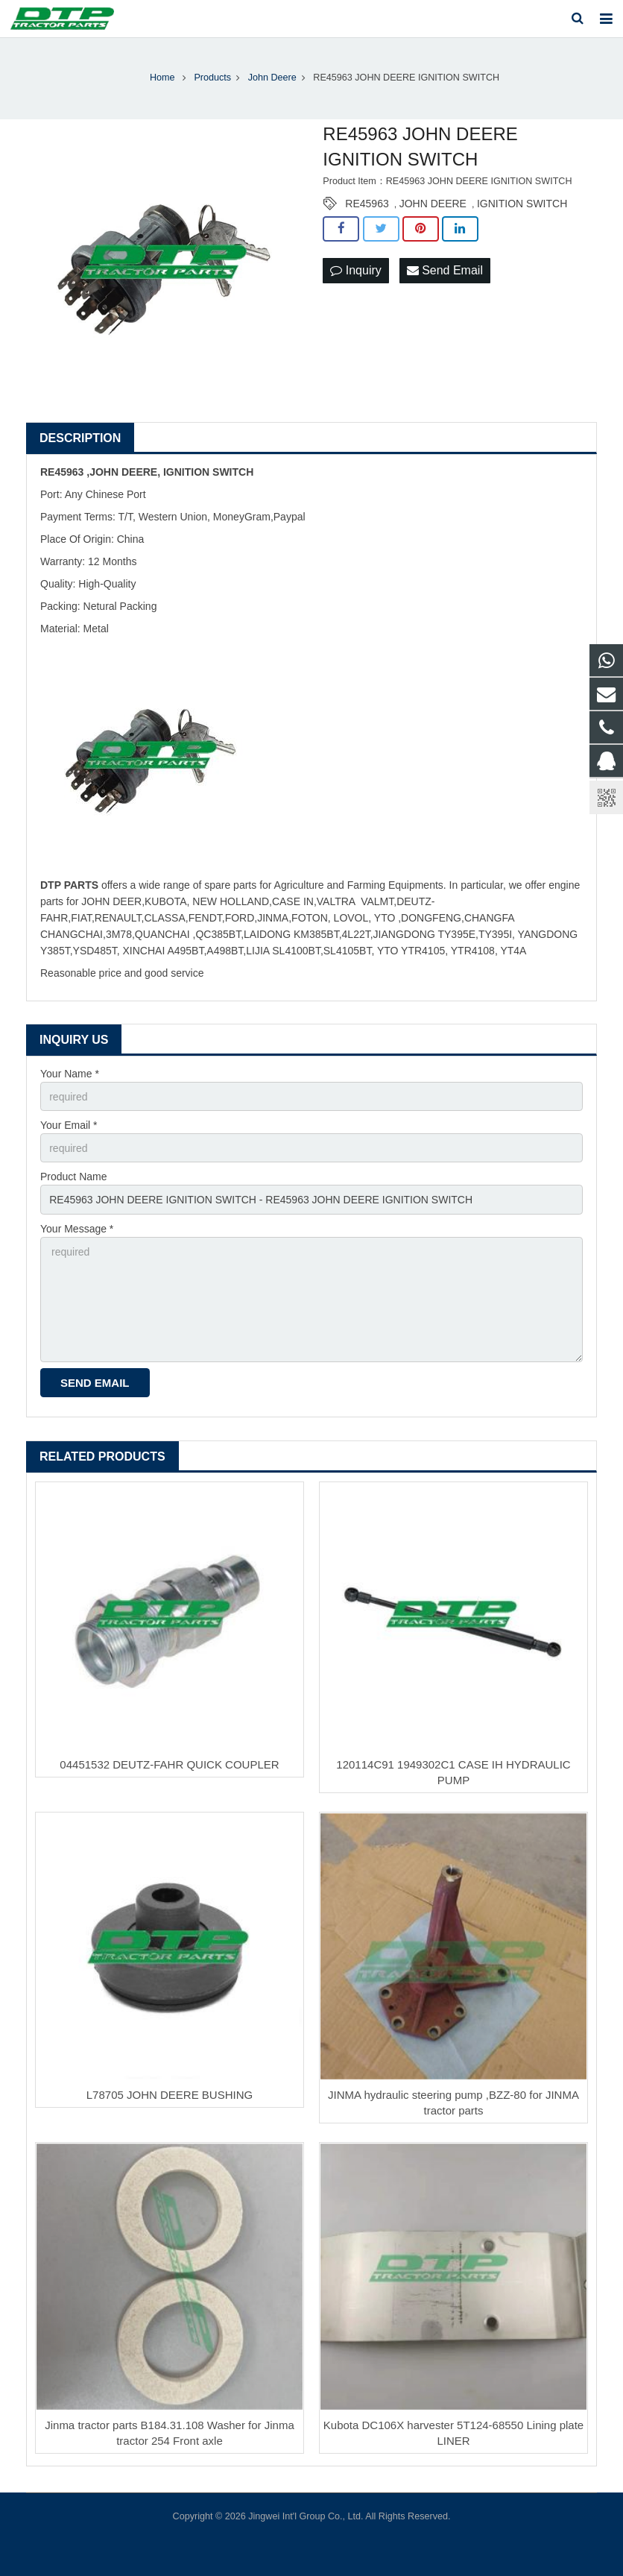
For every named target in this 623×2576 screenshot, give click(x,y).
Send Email (445, 270)
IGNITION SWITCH (522, 204)
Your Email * (69, 1125)
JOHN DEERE (433, 204)
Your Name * (69, 1074)
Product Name (73, 1176)
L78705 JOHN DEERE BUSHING (169, 2094)
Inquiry (355, 270)
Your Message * (76, 1229)
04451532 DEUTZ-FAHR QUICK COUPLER (169, 1764)
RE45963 (366, 204)
